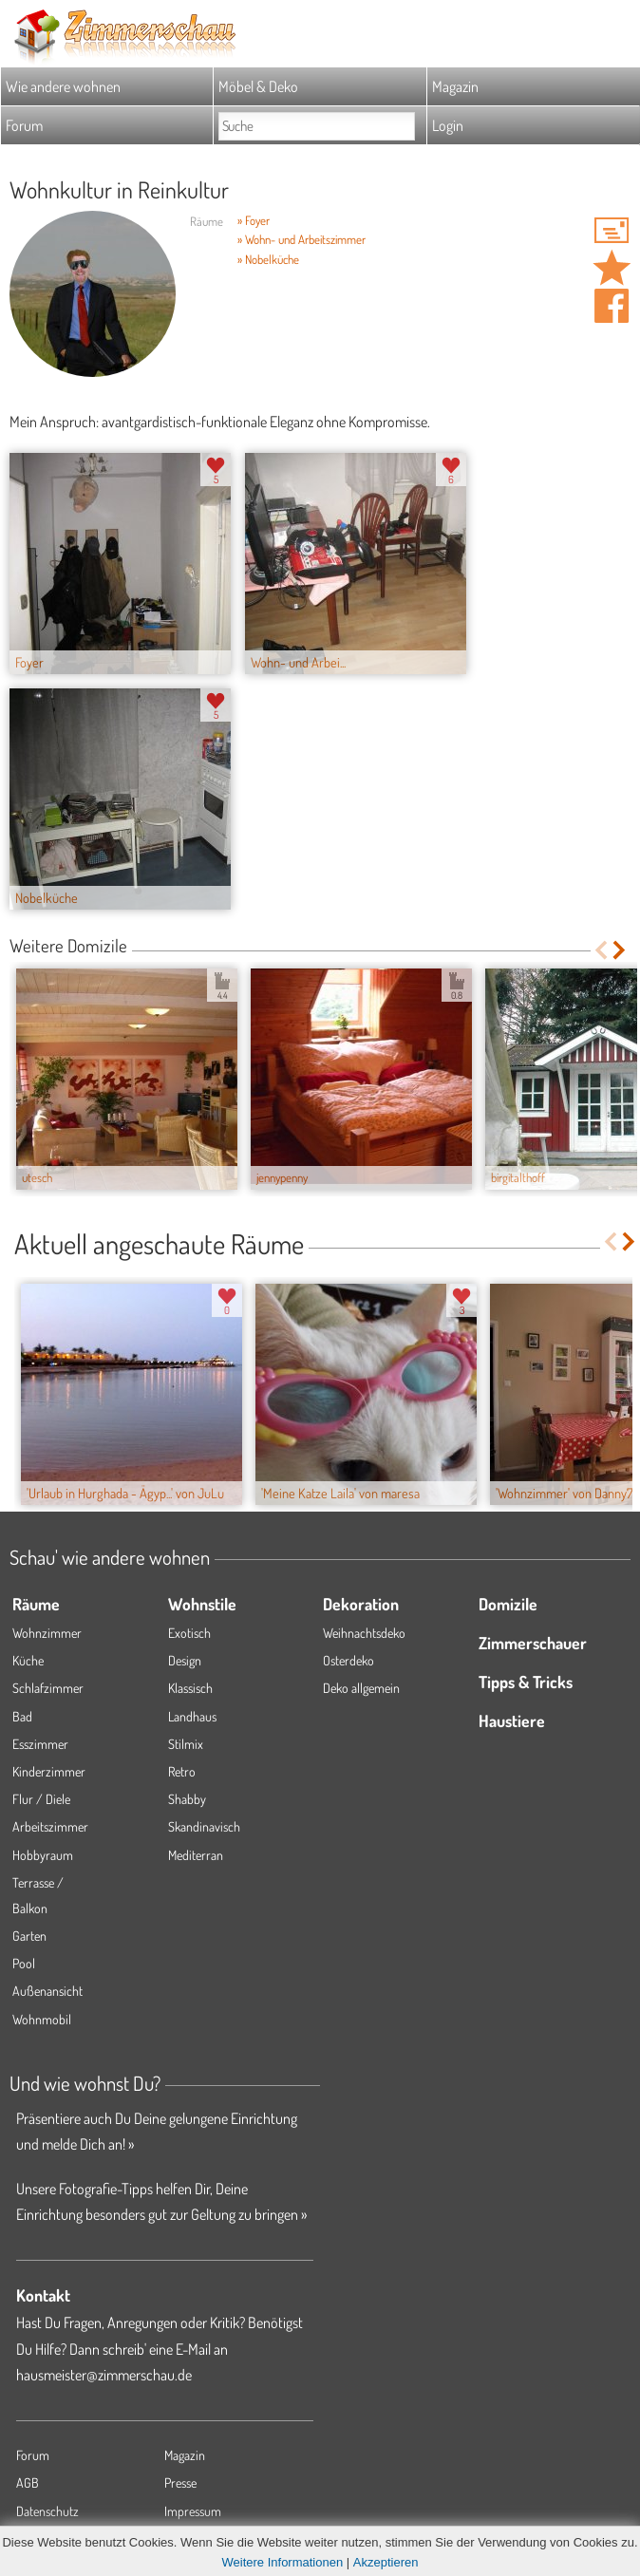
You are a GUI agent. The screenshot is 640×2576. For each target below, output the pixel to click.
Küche (28, 1660)
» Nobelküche (268, 259)
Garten (29, 1935)
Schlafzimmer (48, 1688)
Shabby (187, 1799)
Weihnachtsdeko (364, 1633)
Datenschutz (47, 2511)
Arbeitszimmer (50, 1826)
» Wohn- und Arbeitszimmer (301, 239)
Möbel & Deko (258, 86)
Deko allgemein (361, 1688)
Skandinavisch (204, 1826)
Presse (180, 2482)
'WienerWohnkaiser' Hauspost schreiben (612, 230)
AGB (27, 2482)
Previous (601, 950)
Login (447, 125)
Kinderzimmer (48, 1771)
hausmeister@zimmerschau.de (104, 2374)
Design (184, 1660)
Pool (23, 1963)
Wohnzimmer (47, 1633)
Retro (182, 1771)
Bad (22, 1716)
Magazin (455, 86)
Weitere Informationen (283, 2562)
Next (621, 950)
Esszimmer (40, 1744)
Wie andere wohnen (63, 86)
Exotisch (189, 1633)
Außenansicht (47, 1991)
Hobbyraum (42, 1855)
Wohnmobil (41, 2019)
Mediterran (195, 1855)
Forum (24, 125)
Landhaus (192, 1716)
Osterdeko (348, 1660)
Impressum (192, 2511)
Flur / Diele (41, 1799)
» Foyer (253, 220)
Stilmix (185, 1744)
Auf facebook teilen (612, 306)
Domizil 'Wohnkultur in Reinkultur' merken (612, 268)
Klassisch (190, 1688)
